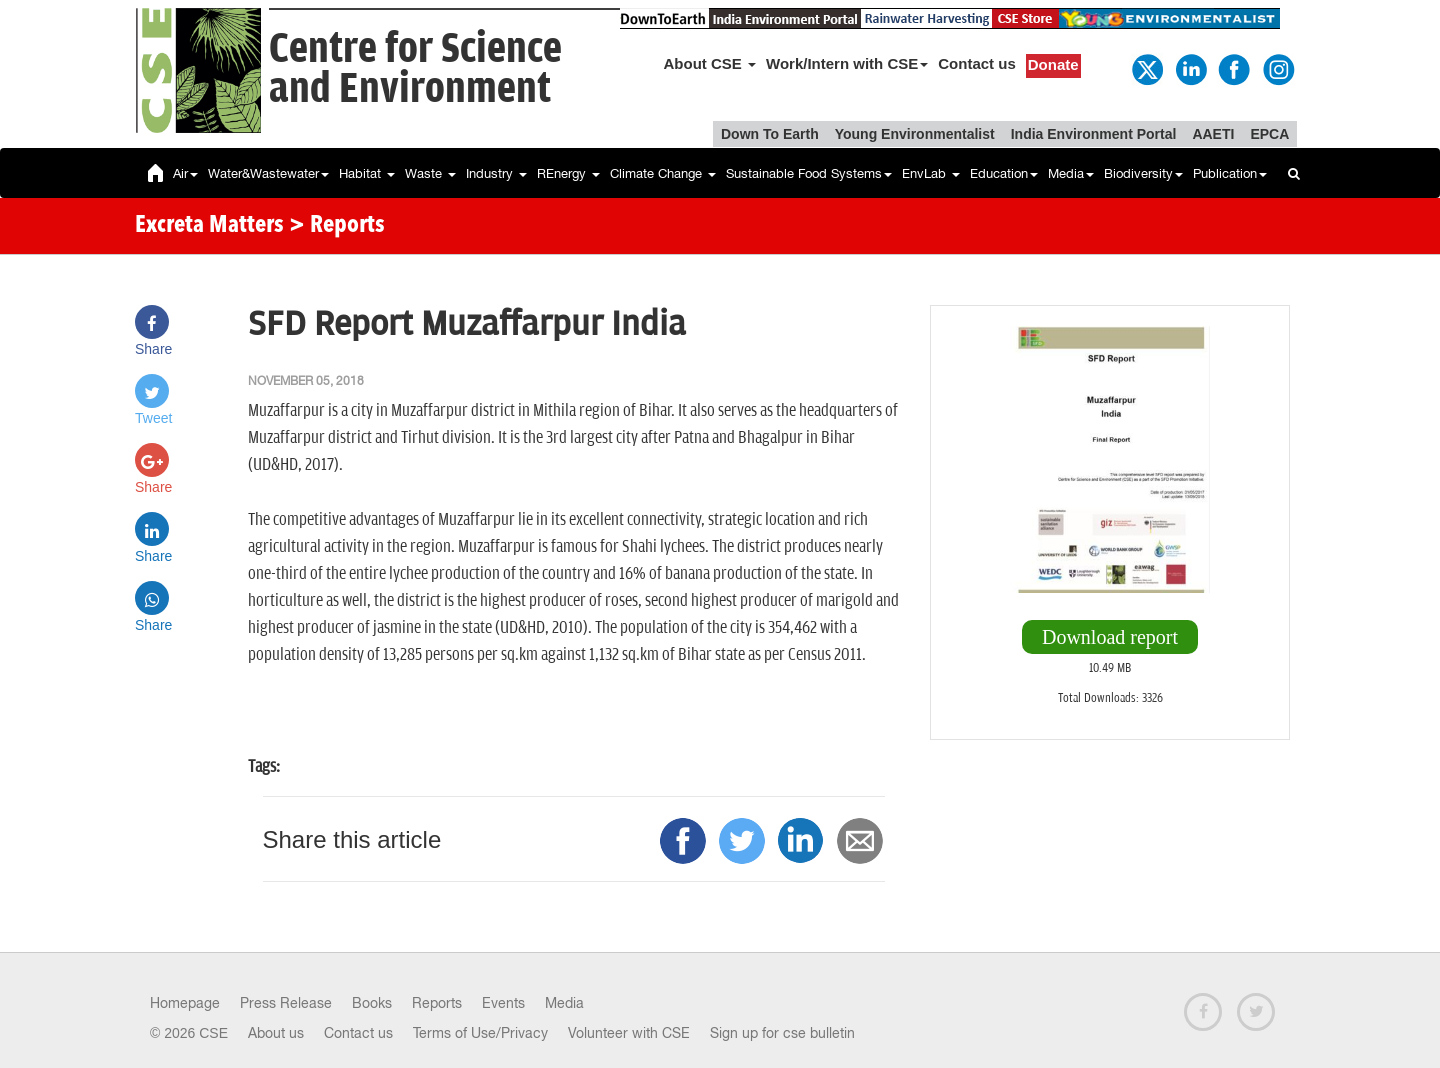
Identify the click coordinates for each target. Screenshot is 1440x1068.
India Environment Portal (1094, 134)
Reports (437, 1003)
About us (276, 1033)
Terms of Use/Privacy (480, 1033)
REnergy (568, 173)
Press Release (286, 1003)
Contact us (977, 63)
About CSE (710, 63)
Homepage (185, 1003)
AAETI (1213, 134)
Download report (1110, 637)
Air (185, 173)
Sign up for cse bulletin (782, 1033)
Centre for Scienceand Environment (415, 69)
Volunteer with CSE (629, 1033)
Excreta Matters (209, 226)
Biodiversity (1143, 173)
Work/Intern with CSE (847, 63)
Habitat (367, 173)
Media (1071, 173)
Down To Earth (770, 134)
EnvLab (931, 173)
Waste (430, 173)
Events (503, 1003)
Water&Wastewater (268, 173)
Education (1004, 173)
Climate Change (663, 173)
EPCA (1269, 134)
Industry (496, 173)
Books (372, 1003)
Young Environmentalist (915, 134)
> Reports (337, 226)
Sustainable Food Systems (809, 173)
